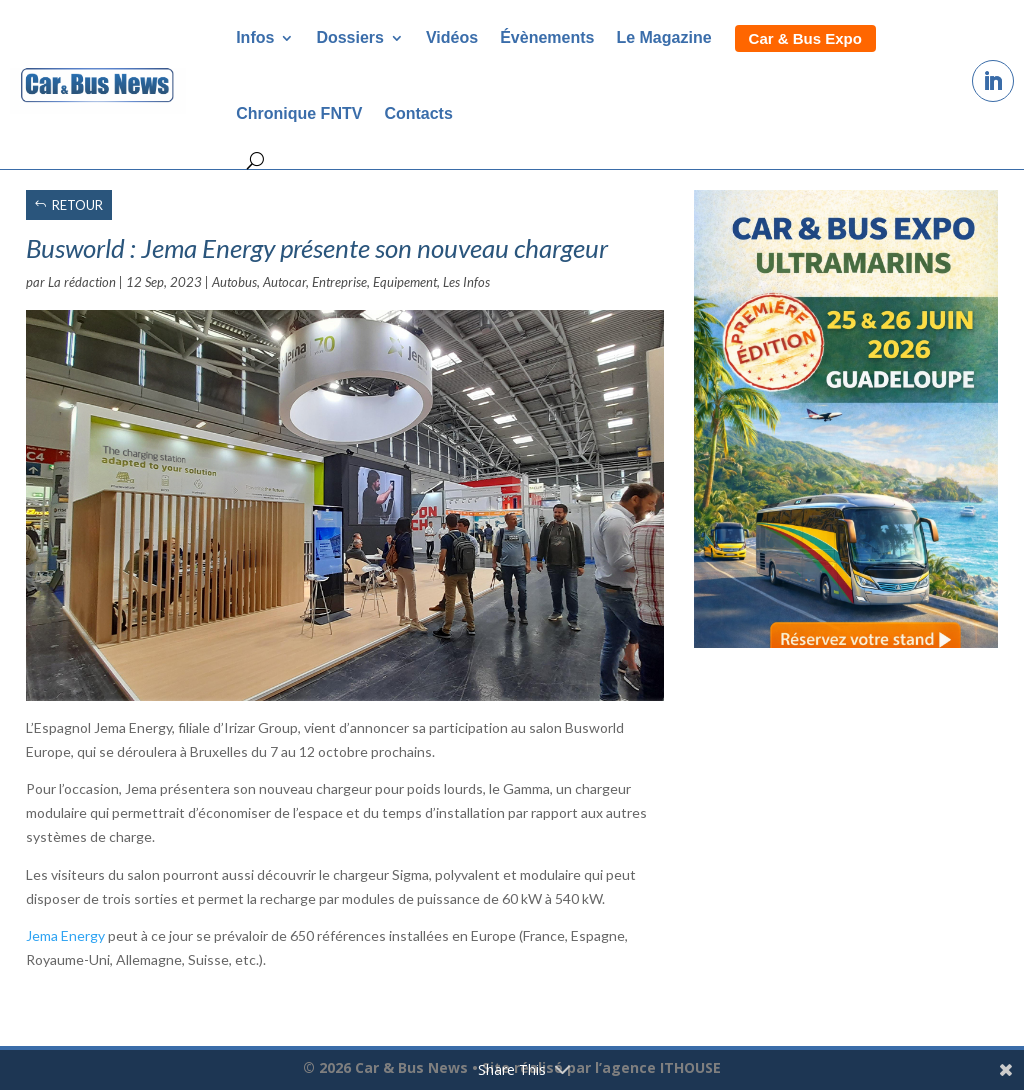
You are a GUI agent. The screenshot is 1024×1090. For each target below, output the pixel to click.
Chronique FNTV (299, 113)
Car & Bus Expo (805, 38)
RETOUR (77, 205)
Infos (255, 37)
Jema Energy (65, 935)
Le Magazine (663, 37)
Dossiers (350, 37)
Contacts (418, 113)
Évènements (547, 37)
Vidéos (452, 37)
